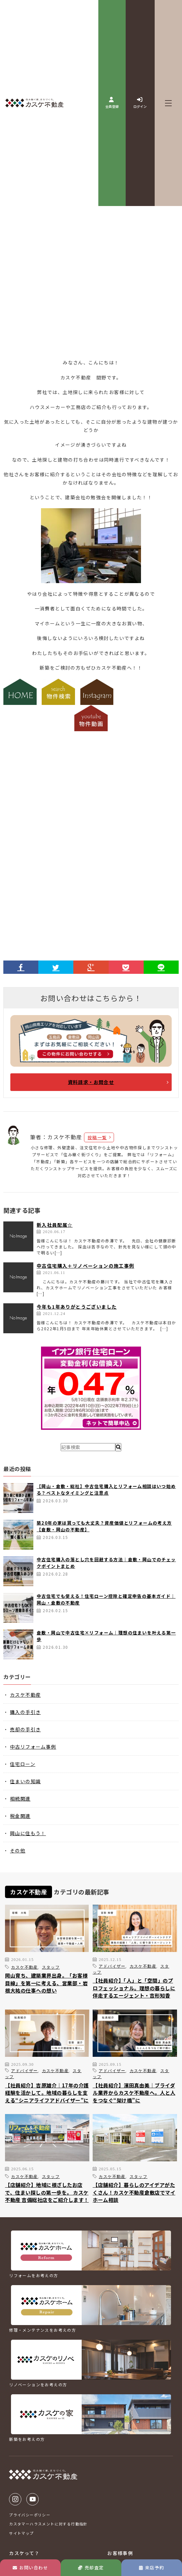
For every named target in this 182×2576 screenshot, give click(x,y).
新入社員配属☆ (55, 1224)
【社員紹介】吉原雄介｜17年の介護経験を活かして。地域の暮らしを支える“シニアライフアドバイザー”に (47, 2093)
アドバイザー (112, 1966)
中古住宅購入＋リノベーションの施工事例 (85, 1265)
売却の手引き (25, 1729)
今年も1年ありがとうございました (77, 1306)
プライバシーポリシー (29, 2514)
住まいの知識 (25, 1781)
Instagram (15, 2499)
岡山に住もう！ (28, 1833)
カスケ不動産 (25, 1694)
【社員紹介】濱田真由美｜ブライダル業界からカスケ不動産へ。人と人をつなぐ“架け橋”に (134, 2093)
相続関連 (20, 1798)
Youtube (32, 2499)
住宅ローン (22, 1764)
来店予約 (151, 2567)
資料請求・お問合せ (91, 1082)
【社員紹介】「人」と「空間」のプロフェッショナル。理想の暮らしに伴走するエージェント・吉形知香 (134, 1988)
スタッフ (51, 1967)
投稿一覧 (97, 1137)
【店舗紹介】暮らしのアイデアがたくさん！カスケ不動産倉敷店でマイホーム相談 (134, 2192)
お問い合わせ (30, 2567)
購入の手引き (25, 1712)
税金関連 (20, 1816)
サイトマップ (21, 2533)
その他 (17, 1850)
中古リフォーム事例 (33, 1746)
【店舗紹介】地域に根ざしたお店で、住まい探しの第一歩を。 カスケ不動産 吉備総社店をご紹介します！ (47, 2192)
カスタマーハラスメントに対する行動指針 (48, 2523)
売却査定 (91, 2567)
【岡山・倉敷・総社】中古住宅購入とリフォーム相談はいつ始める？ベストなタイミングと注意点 (106, 1489)
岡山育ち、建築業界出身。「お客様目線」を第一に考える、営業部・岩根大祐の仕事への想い (46, 1983)
